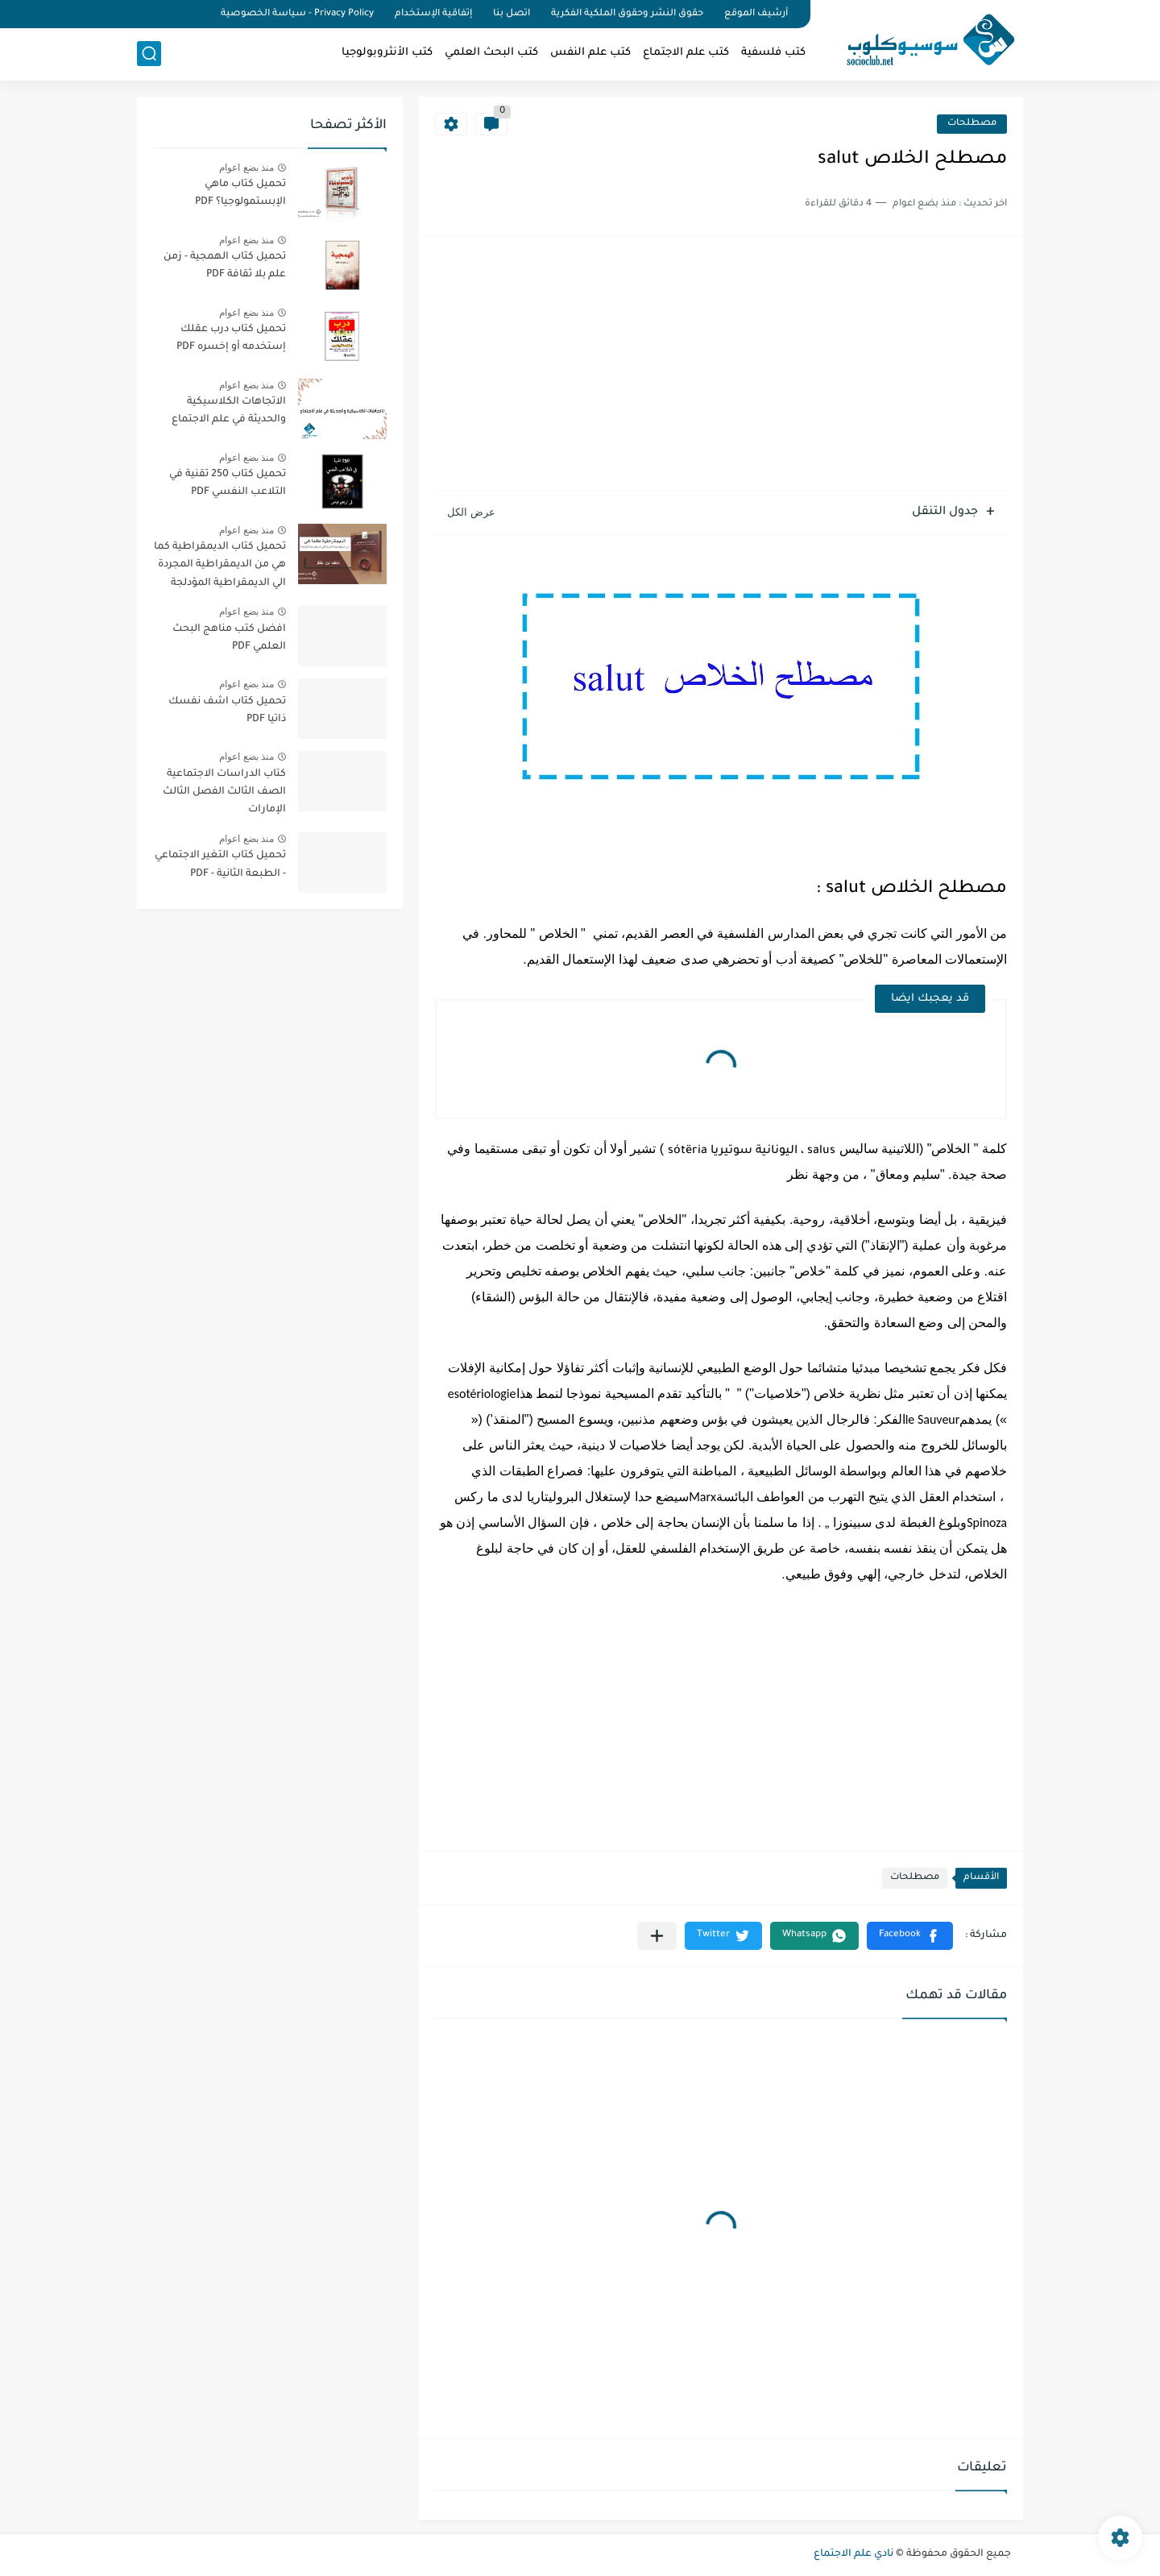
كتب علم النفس (590, 53)
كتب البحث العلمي (491, 53)
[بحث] (149, 53)
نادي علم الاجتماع (853, 2554)
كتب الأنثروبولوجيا (387, 53)
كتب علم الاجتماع (686, 53)
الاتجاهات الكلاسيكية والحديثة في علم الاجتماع (229, 410)
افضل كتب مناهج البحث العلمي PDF (229, 638)
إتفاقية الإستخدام (433, 14)
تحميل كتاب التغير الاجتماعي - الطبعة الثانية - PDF (220, 864)
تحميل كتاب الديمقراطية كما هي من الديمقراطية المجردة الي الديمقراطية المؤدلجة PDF (220, 567)
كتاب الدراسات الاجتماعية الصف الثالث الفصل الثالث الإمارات (224, 792)
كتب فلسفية (773, 53)
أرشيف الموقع (756, 14)
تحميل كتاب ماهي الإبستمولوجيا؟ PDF (240, 193)
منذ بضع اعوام (246, 167)
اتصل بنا (511, 14)
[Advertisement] (721, 365)
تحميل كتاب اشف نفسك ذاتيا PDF (227, 710)
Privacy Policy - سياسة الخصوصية (297, 14)
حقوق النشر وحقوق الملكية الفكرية (627, 14)
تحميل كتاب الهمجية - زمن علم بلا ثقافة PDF (225, 265)
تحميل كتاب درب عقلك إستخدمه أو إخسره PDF (231, 338)
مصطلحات (971, 123)
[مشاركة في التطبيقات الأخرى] (657, 1936)
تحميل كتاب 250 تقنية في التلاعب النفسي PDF (227, 483)
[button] (910, 1936)
